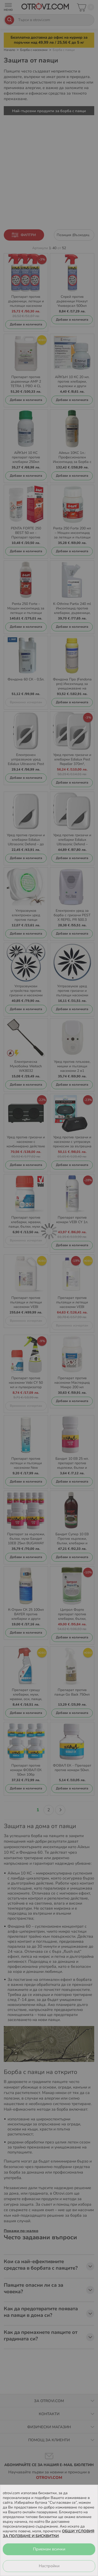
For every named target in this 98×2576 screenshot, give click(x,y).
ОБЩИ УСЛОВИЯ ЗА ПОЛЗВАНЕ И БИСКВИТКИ (48, 2533)
